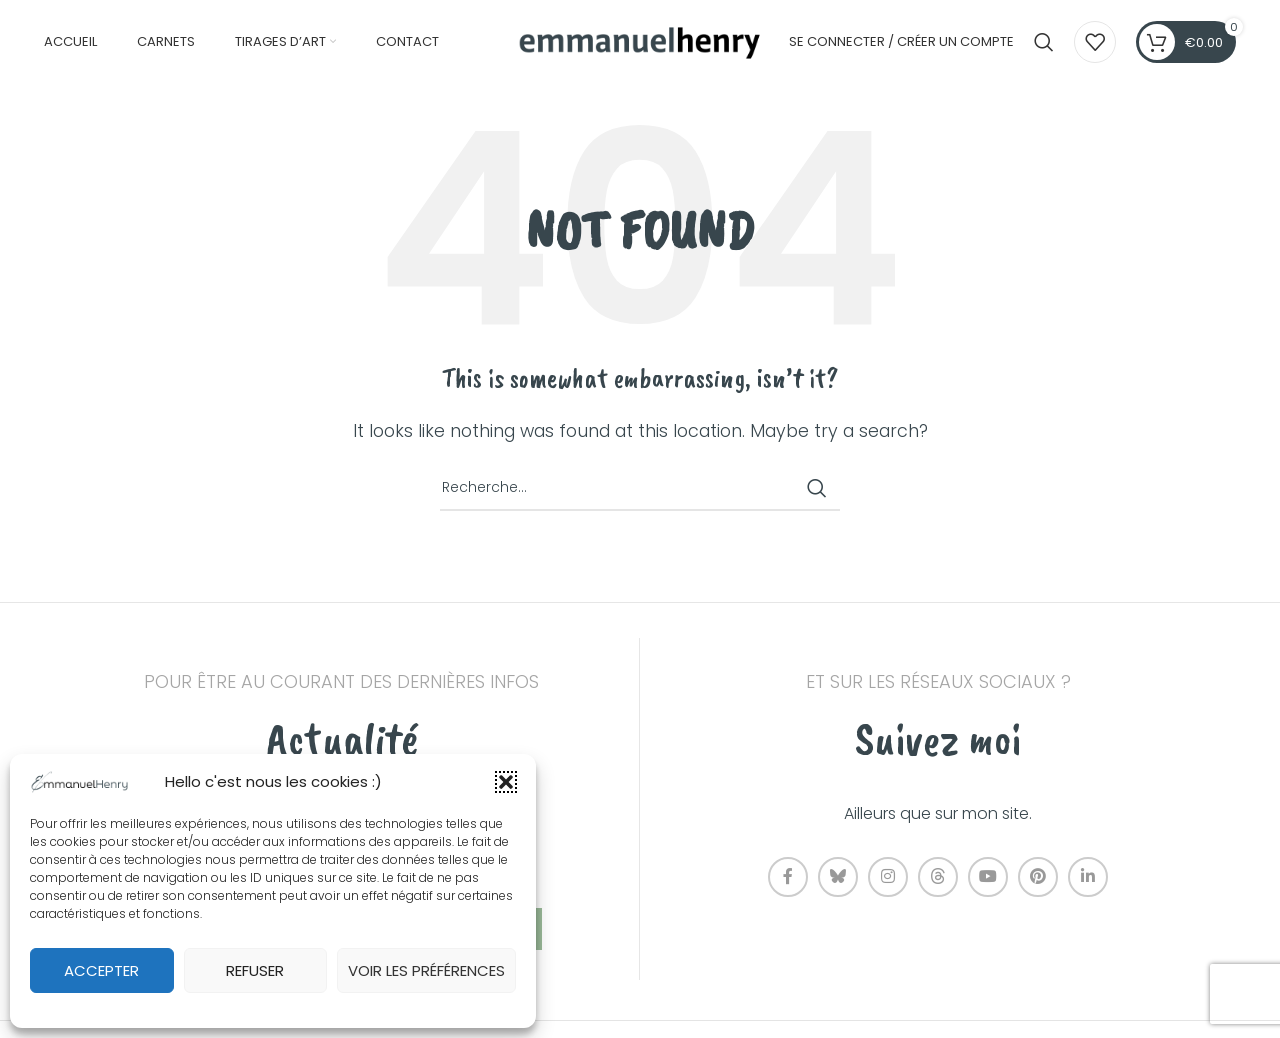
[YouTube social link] (988, 879)
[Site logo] (640, 41)
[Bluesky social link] (838, 879)
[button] (506, 782)
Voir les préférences (426, 970)
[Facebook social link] (788, 879)
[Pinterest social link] (1038, 879)
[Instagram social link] (888, 879)
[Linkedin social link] (1088, 879)
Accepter (101, 970)
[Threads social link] (938, 879)
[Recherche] (1044, 43)
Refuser (255, 970)
